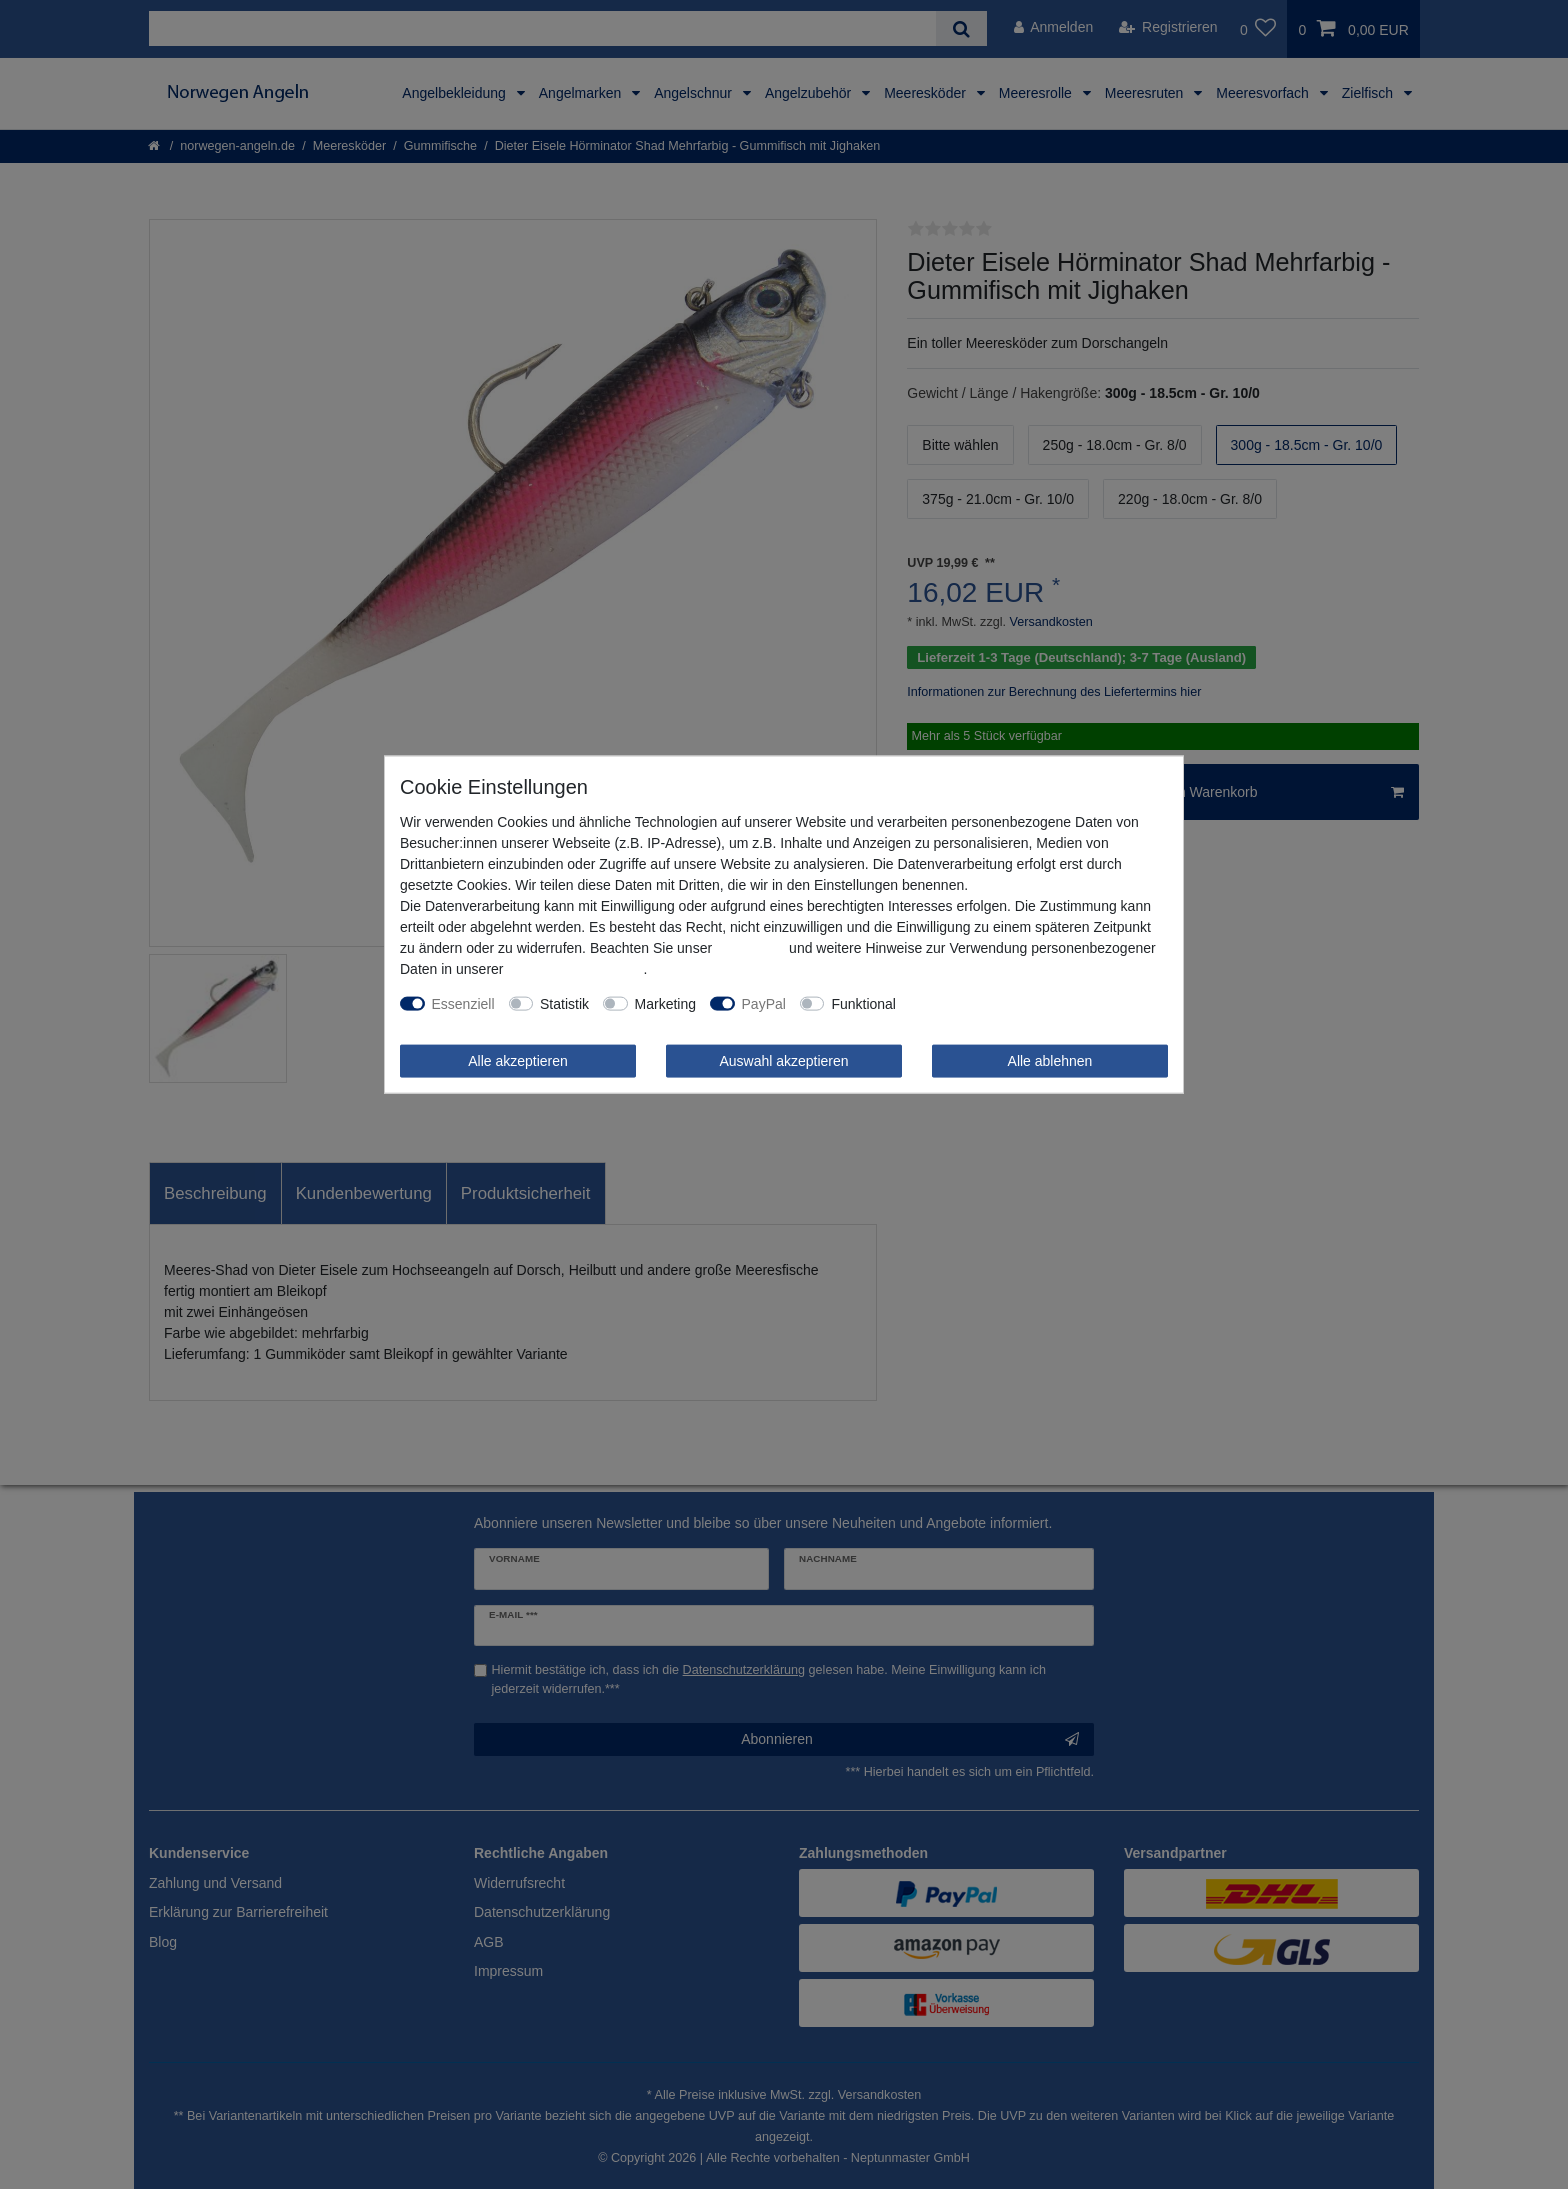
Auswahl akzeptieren (783, 1060)
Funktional (863, 1003)
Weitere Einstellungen (978, 1003)
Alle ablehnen (1050, 1060)
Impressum (750, 947)
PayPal (764, 1003)
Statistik (564, 1003)
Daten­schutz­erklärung (575, 968)
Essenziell (463, 1003)
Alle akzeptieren (518, 1060)
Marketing (665, 1003)
